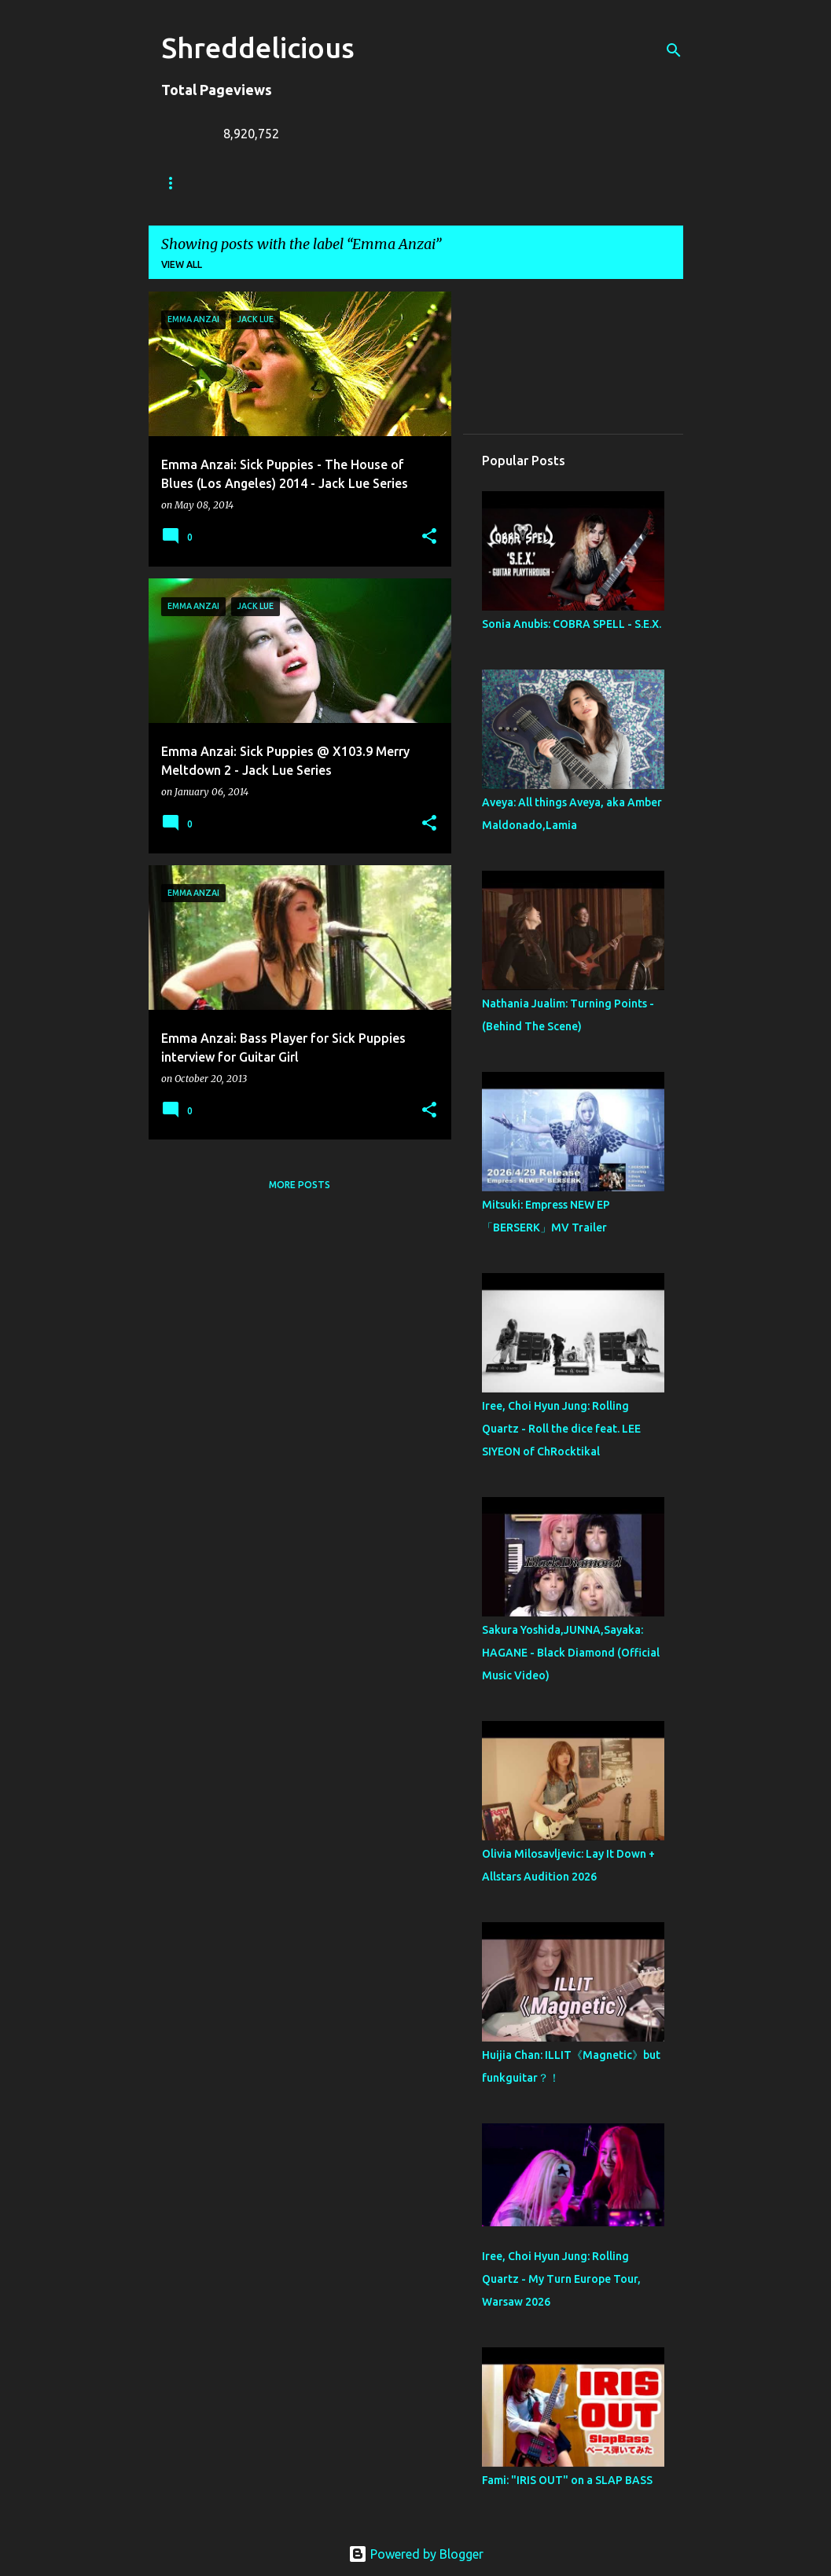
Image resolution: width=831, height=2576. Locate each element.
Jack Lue (389, 183)
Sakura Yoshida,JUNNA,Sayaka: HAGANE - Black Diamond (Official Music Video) (571, 1653)
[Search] (673, 50)
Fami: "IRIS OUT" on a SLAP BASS (567, 2480)
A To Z (464, 183)
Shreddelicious (258, 47)
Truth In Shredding (279, 183)
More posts (299, 1185)
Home (176, 183)
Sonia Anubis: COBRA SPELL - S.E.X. (571, 624)
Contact (540, 183)
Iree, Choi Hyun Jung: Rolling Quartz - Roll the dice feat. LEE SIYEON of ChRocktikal (561, 1429)
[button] (429, 537)
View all (181, 264)
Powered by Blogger (416, 2554)
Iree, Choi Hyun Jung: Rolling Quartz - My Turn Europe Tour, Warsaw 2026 (561, 2279)
